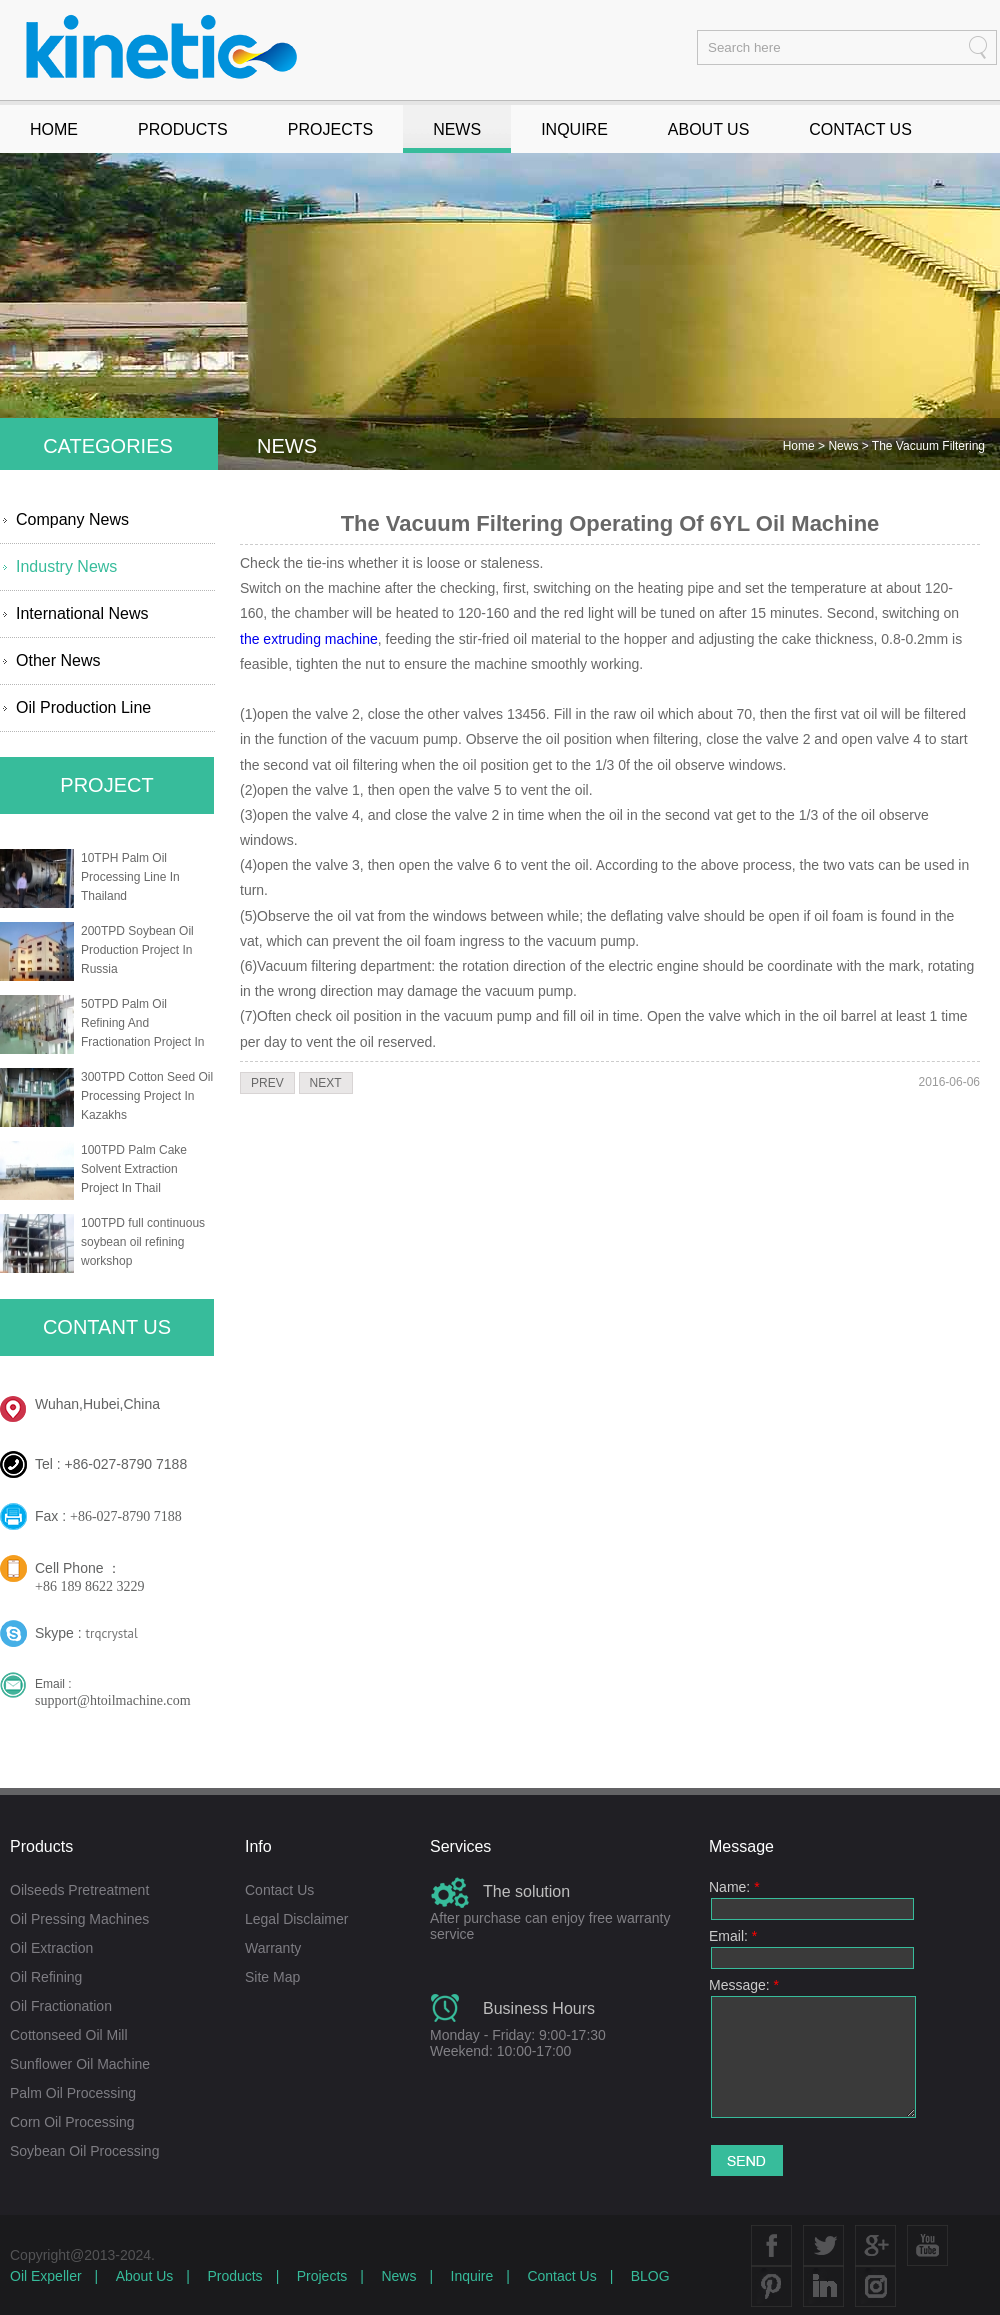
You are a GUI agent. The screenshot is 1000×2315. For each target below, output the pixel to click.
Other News (58, 660)
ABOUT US (709, 129)
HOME (54, 129)
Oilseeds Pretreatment (79, 1890)
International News (82, 613)
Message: (744, 1985)
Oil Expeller (46, 2276)
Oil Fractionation (61, 2006)
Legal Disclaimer (296, 1919)
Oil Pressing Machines (79, 1919)
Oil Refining (46, 1977)
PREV (267, 1083)
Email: (733, 1936)
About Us (145, 2276)
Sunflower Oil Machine (80, 2064)
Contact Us (279, 1890)
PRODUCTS (183, 129)
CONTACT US (860, 129)
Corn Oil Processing (72, 2122)
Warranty (273, 1948)
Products (234, 2276)
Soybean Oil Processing (84, 2151)
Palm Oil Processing (73, 2093)
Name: (734, 1887)
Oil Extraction (51, 1948)
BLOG (650, 2276)
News (844, 446)
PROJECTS (330, 129)
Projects (322, 2276)
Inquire (472, 2276)
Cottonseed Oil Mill (69, 2035)
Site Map (272, 1977)
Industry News (66, 566)
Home (800, 446)
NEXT (326, 1083)
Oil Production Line (83, 707)
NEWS (457, 129)
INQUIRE (574, 129)
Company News (72, 519)
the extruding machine (309, 639)
